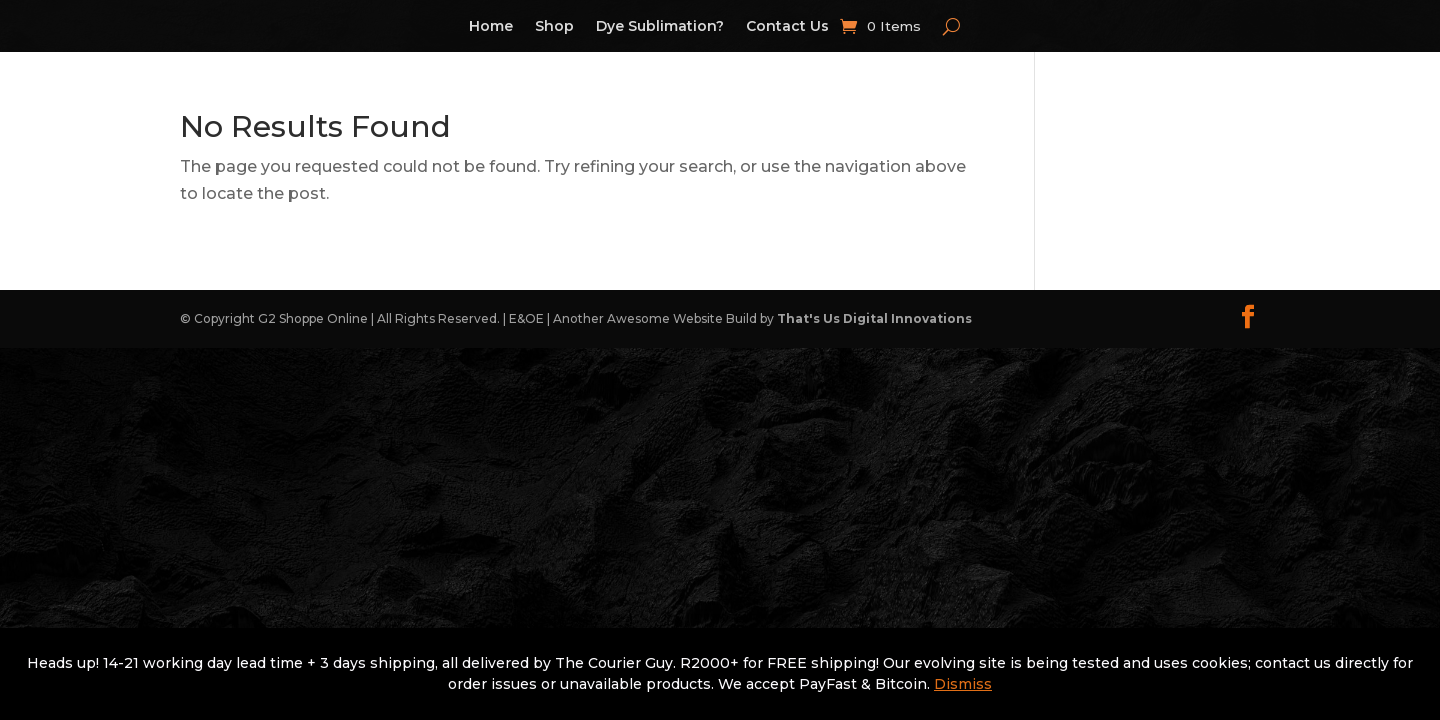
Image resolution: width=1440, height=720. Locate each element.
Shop (554, 27)
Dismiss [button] (963, 684)
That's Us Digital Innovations (874, 318)
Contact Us (787, 27)
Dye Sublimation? (660, 27)
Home (491, 27)
